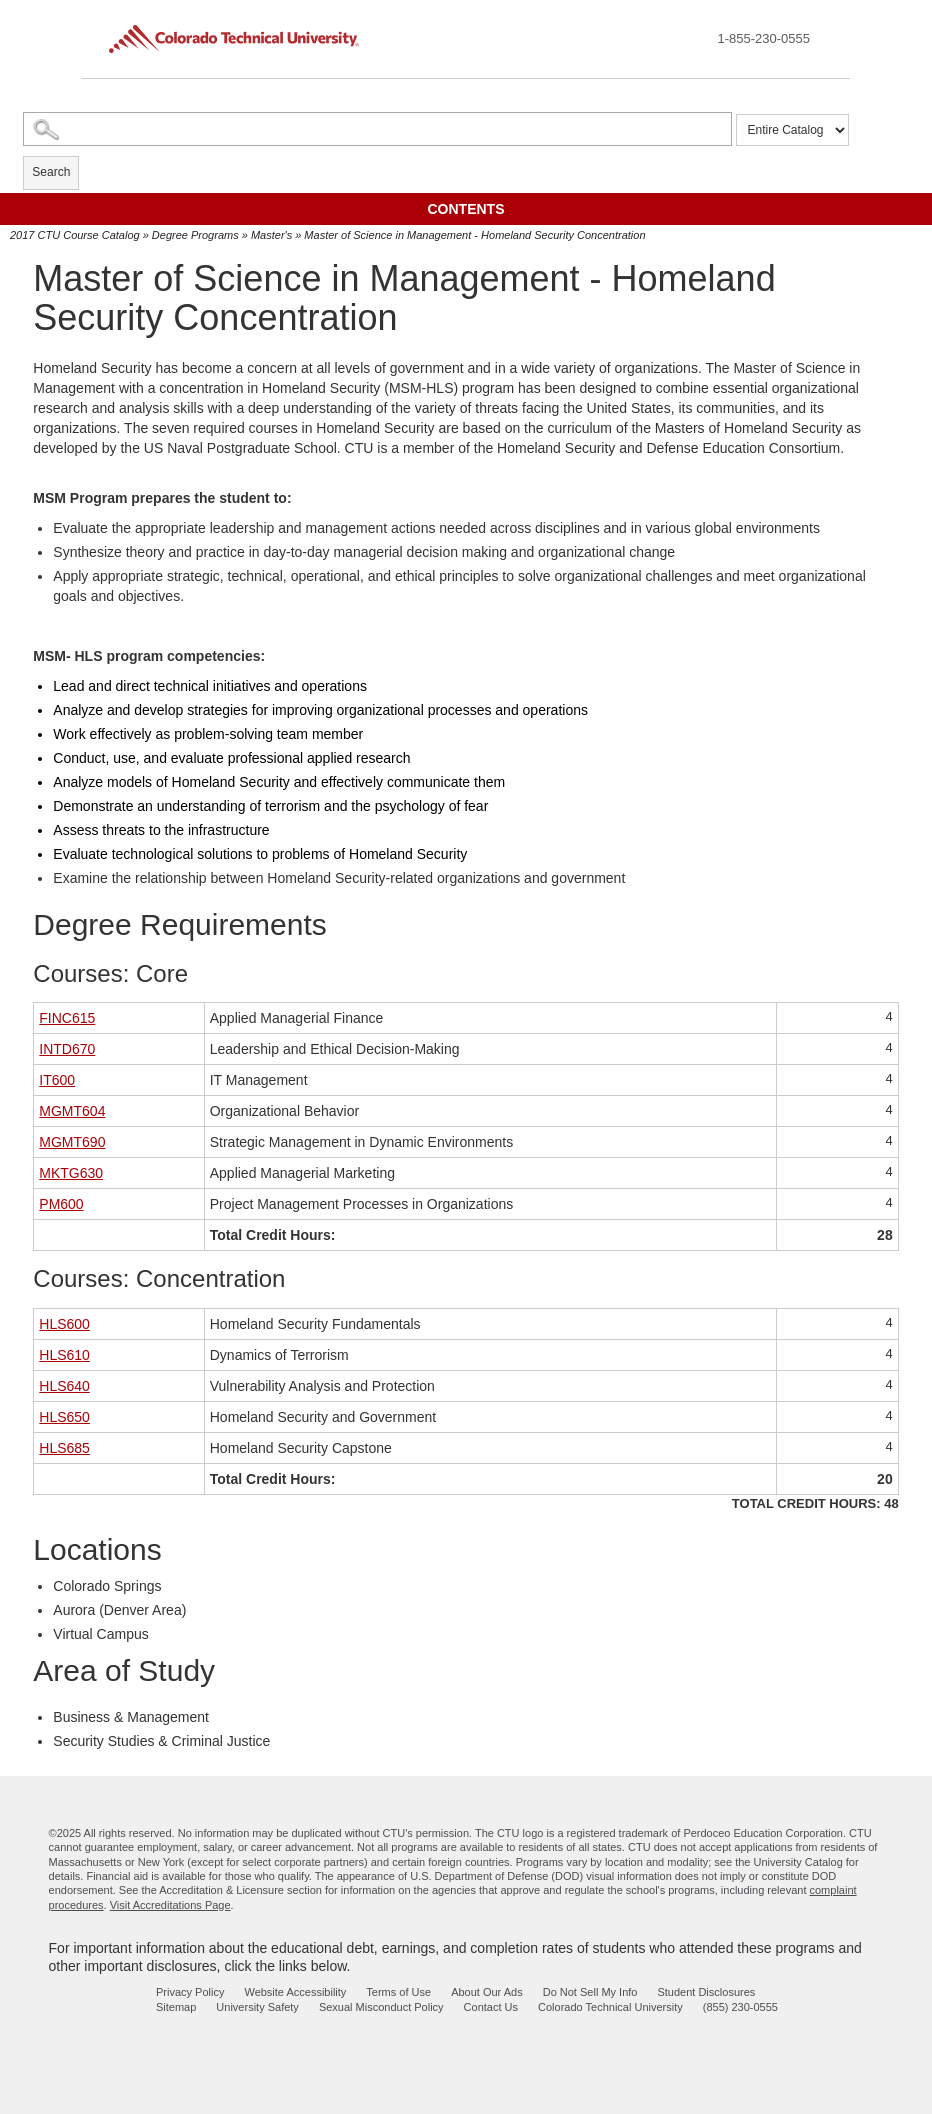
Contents (466, 209)
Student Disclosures (706, 1992)
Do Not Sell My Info (590, 1992)
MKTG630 (71, 1173)
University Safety (257, 2007)
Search (51, 172)
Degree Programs (195, 235)
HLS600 (64, 1324)
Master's (271, 235)
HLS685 (64, 1448)
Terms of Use (398, 1992)
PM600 (61, 1204)
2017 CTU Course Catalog (75, 235)
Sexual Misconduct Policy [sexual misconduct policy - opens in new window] (381, 2007)
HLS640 (64, 1386)
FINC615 (67, 1018)
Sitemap (176, 2007)
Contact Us (491, 2007)
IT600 (57, 1080)
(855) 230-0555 (740, 2007)
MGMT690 (72, 1142)
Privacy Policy (190, 1992)
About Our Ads (487, 1992)
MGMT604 (72, 1111)
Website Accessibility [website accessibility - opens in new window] (295, 1992)
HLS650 (64, 1417)
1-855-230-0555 (763, 38)
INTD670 (67, 1049)
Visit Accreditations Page (170, 1905)
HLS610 (64, 1355)
